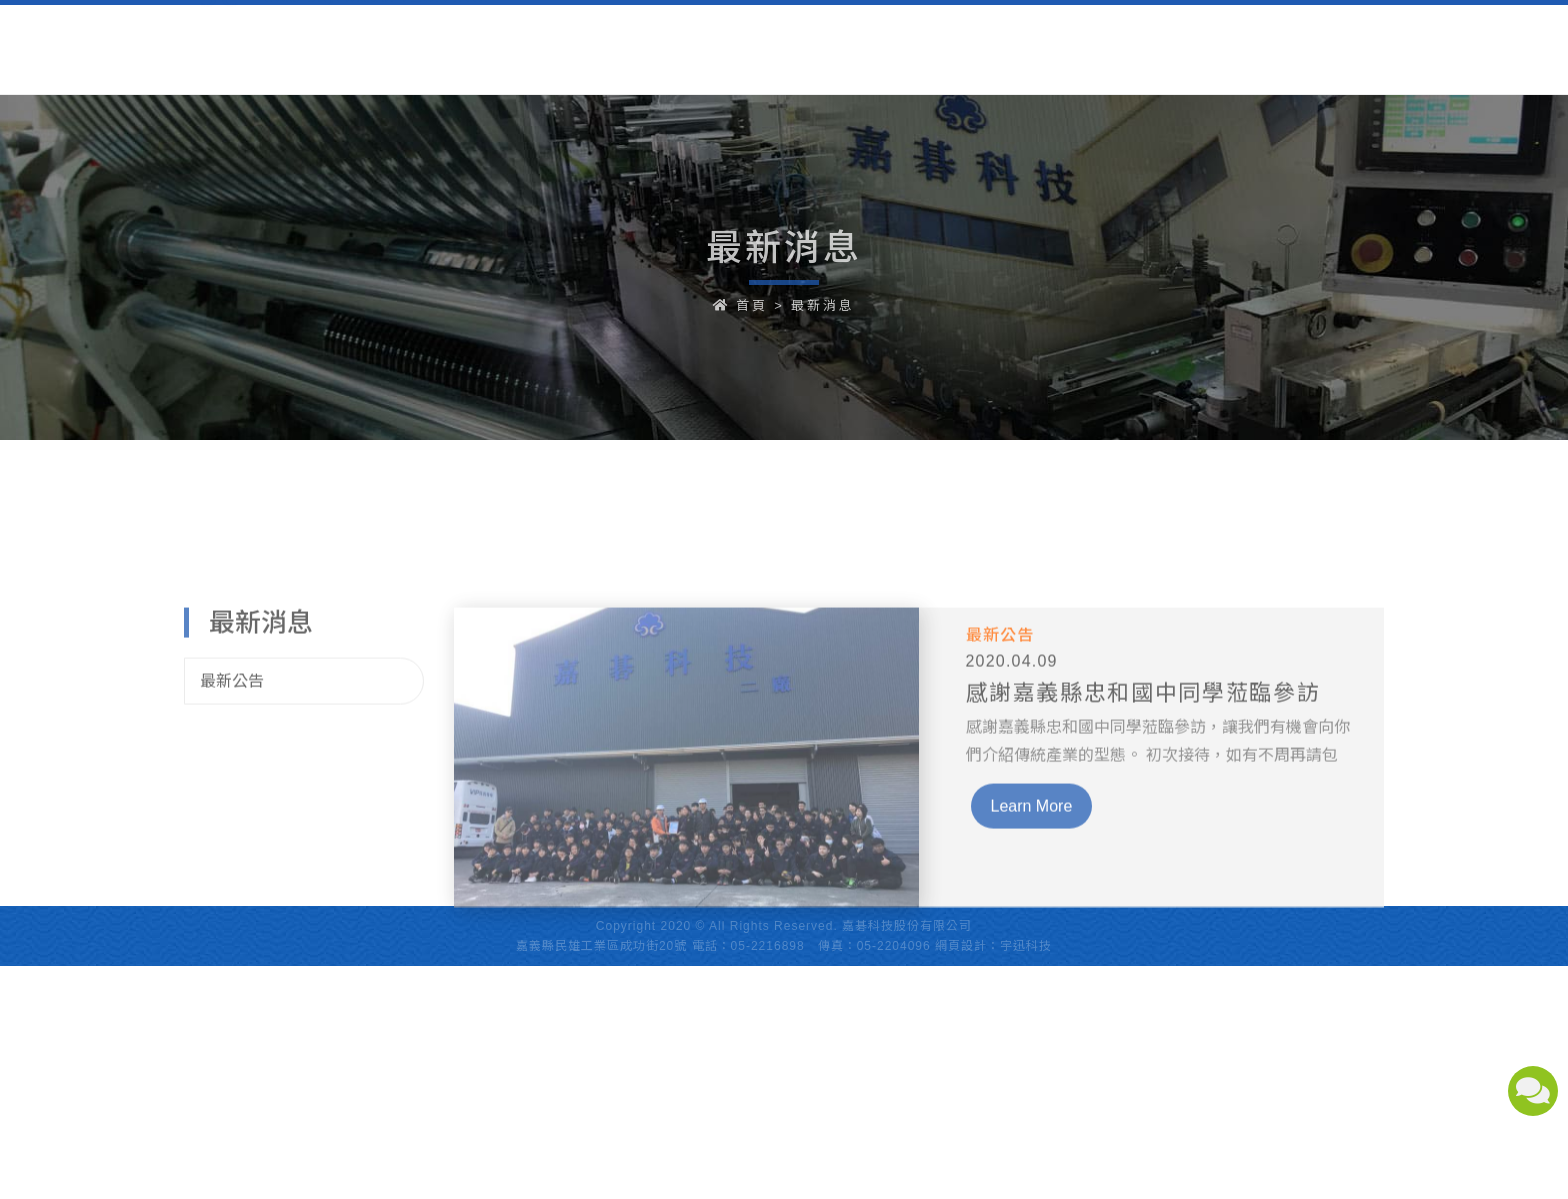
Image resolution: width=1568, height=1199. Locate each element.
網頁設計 (961, 946)
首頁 (752, 305)
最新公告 (232, 705)
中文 (1264, 33)
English (1347, 33)
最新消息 (823, 305)
